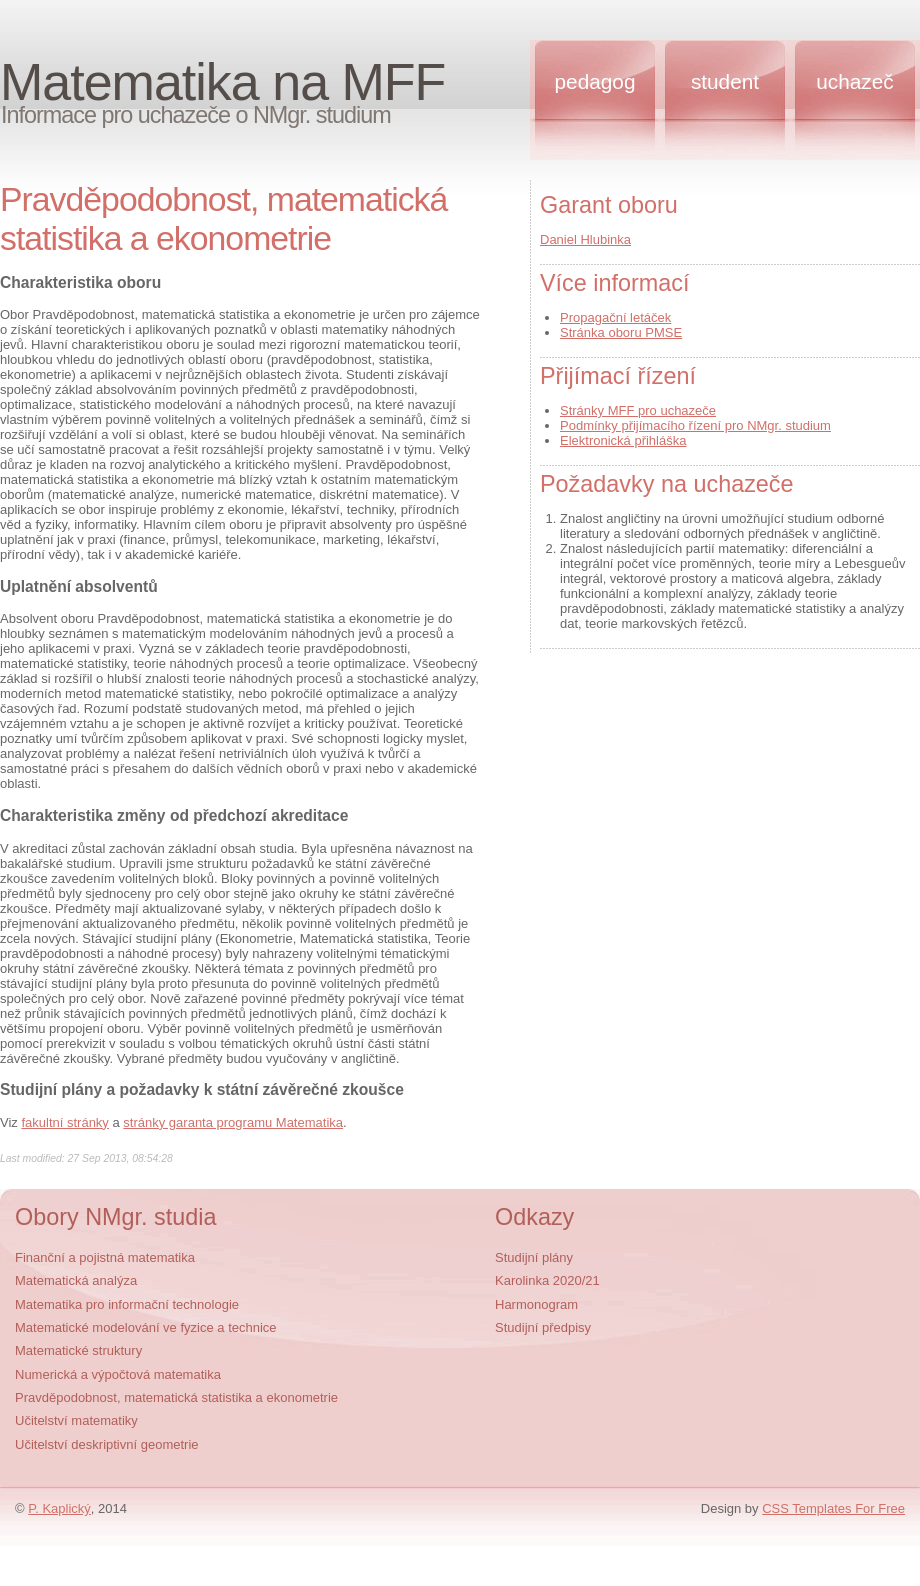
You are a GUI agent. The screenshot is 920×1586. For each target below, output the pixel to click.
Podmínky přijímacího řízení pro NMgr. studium (695, 425)
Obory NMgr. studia (116, 1217)
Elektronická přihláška (623, 440)
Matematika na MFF (222, 82)
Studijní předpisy (543, 1327)
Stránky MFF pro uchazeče (638, 410)
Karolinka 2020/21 (547, 1280)
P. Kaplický (59, 1508)
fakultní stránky (64, 1122)
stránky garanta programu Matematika (233, 1122)
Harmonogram (536, 1304)
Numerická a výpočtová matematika (118, 1374)
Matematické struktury (78, 1350)
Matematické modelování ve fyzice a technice (146, 1327)
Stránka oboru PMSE (621, 332)
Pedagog (595, 81)
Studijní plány (534, 1257)
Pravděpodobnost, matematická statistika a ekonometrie (176, 1397)
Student (725, 81)
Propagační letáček (615, 317)
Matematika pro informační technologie (127, 1304)
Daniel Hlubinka (585, 239)
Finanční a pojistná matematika (105, 1257)
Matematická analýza (76, 1280)
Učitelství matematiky (76, 1420)
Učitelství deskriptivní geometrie (107, 1444)
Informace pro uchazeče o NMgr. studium (196, 115)
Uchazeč (854, 81)
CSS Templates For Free (833, 1508)
